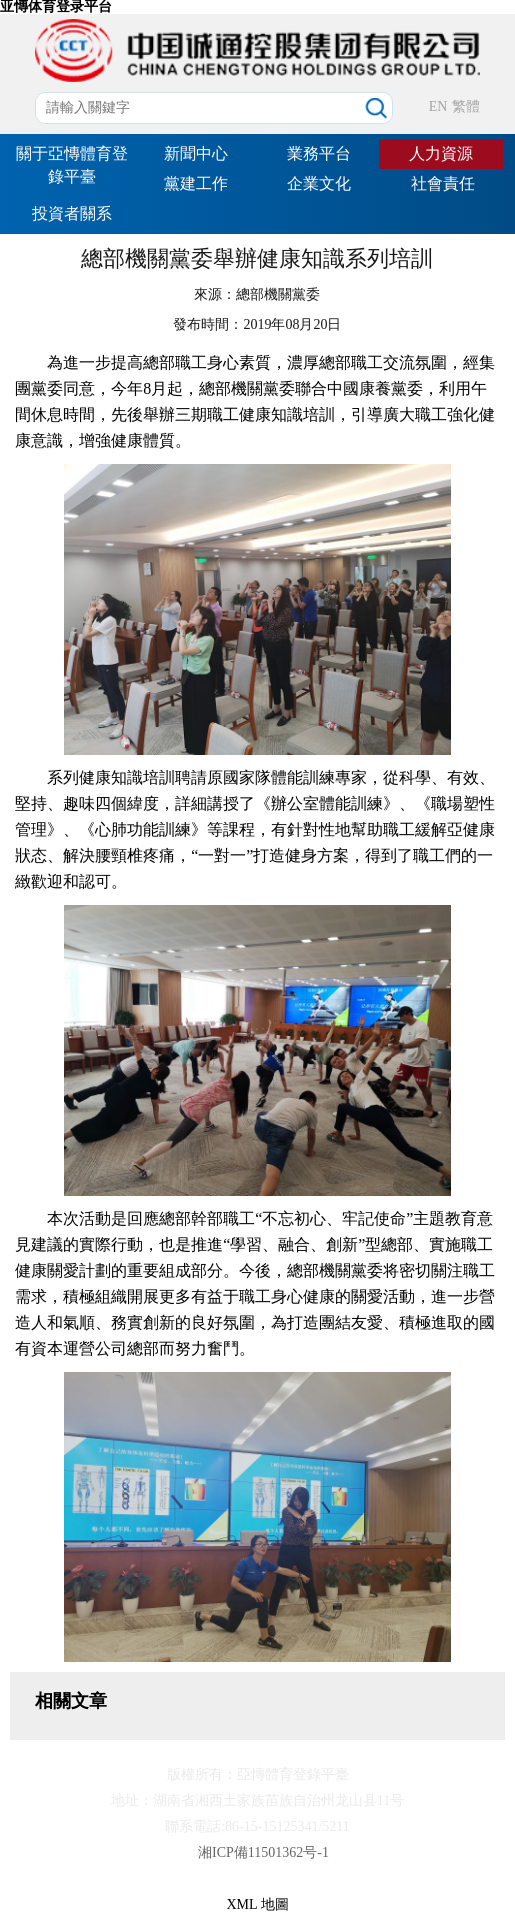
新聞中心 (196, 153)
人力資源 (441, 153)
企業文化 (319, 183)
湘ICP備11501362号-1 (263, 1852)
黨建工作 (196, 183)
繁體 (466, 106)
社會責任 (443, 183)
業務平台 (319, 153)
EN (438, 106)
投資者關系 (72, 213)
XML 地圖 (257, 1904)
